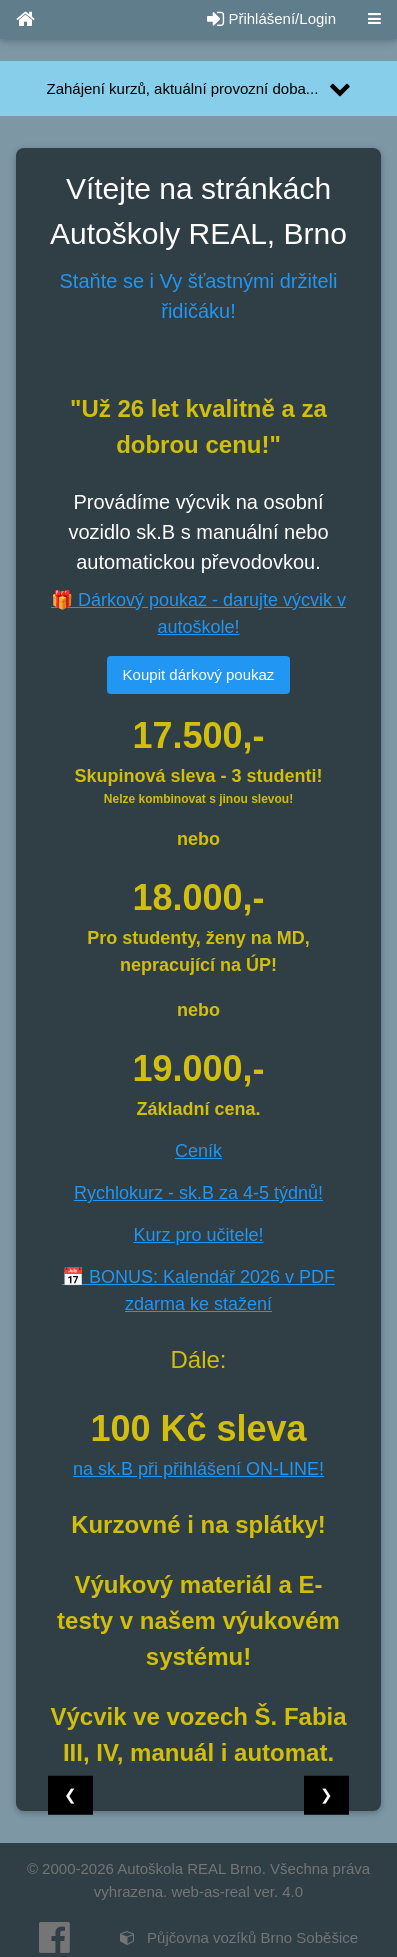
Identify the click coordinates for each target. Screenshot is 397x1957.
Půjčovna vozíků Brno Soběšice (239, 1937)
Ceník (198, 1151)
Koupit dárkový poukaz (199, 674)
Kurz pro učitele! (198, 1235)
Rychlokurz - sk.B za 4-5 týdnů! (198, 1193)
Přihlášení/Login (271, 18)
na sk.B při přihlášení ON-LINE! (198, 1469)
